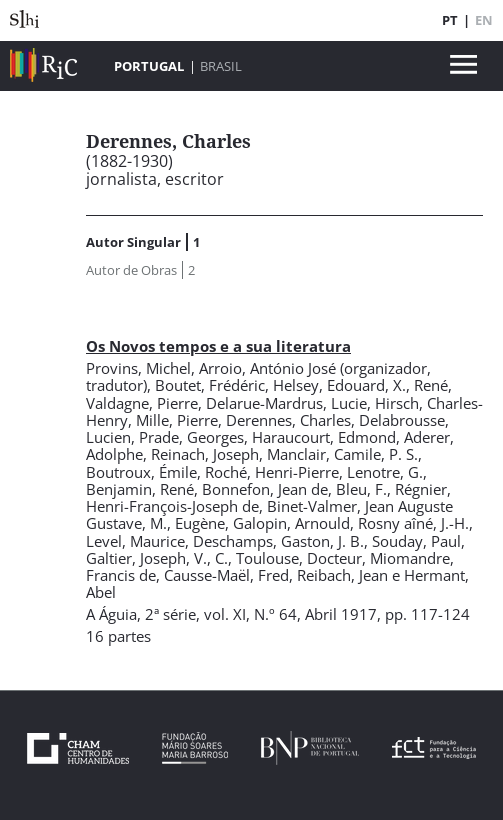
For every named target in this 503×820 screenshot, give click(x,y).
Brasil (221, 66)
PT (450, 20)
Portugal (149, 66)
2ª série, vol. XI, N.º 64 (221, 614)
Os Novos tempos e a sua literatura (218, 346)
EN (484, 20)
